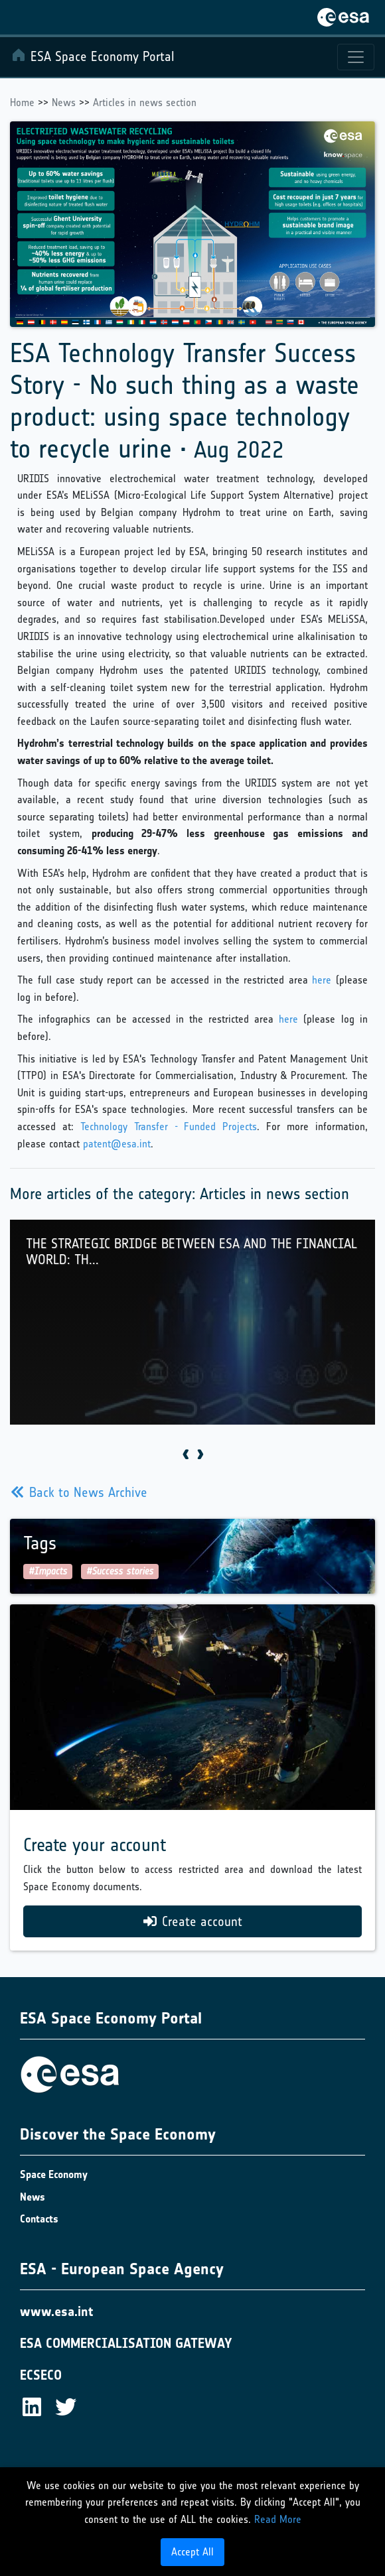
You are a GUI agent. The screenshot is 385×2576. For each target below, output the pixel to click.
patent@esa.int (117, 1143)
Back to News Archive (79, 1492)
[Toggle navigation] (355, 57)
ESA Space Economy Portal (93, 55)
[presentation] (185, 1455)
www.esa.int (56, 2311)
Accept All (192, 2551)
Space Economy (54, 2174)
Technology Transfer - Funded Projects (168, 1126)
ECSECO (41, 2375)
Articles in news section (144, 102)
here (321, 980)
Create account (192, 1921)
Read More (277, 2519)
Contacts (39, 2219)
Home (22, 102)
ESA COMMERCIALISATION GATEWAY (126, 2343)
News (64, 102)
